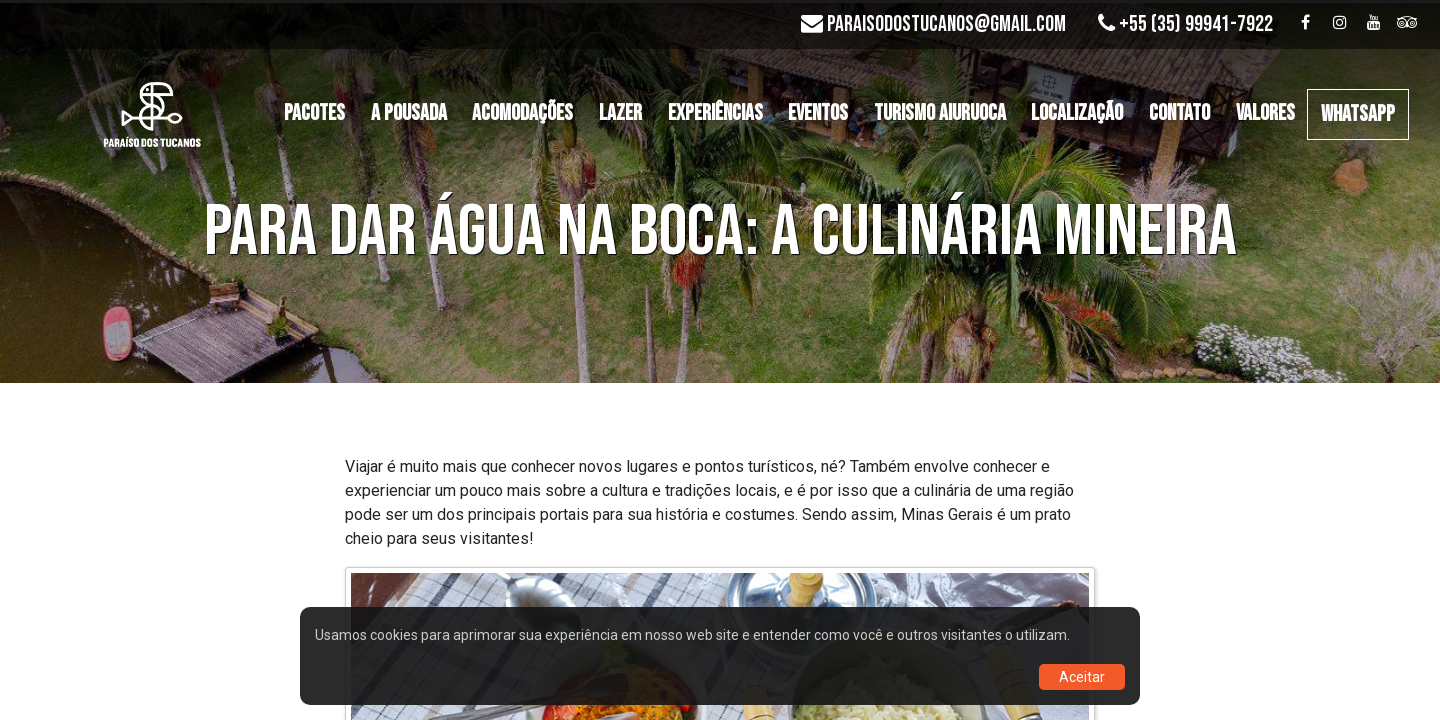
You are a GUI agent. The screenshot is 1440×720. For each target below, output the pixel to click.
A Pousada (409, 113)
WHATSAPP (1358, 114)
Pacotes (314, 113)
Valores (1265, 113)
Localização (1077, 113)
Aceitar (1082, 677)
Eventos (818, 113)
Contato (1179, 113)
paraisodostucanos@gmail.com (946, 24)
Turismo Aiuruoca (940, 113)
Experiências (715, 113)
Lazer (620, 113)
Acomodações (522, 113)
